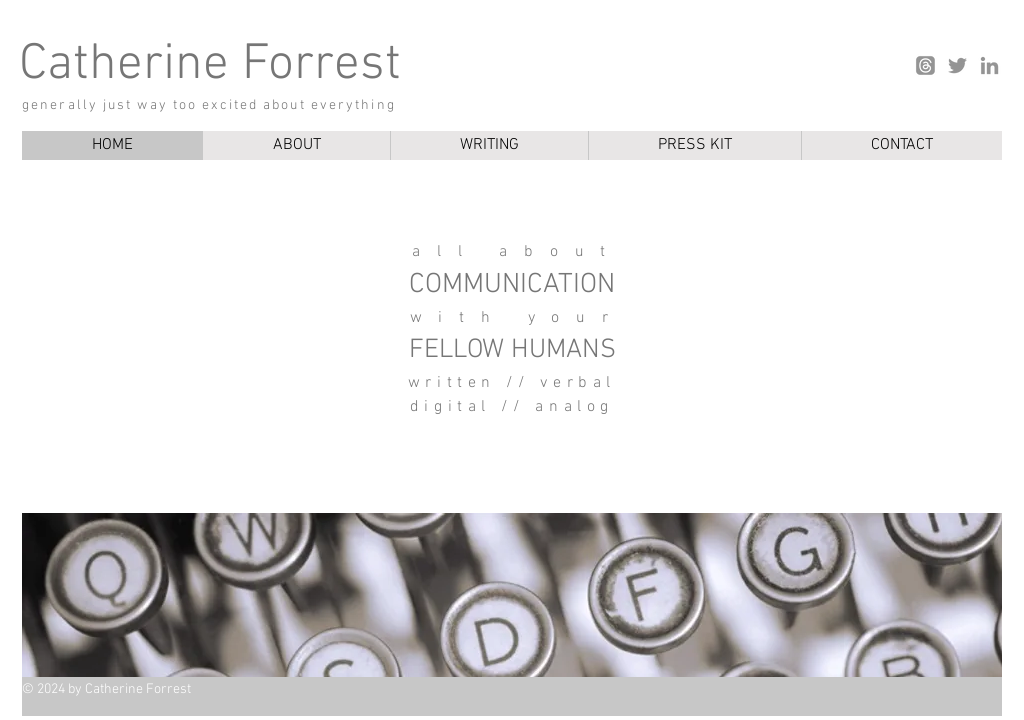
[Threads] (925, 65)
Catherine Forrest (210, 65)
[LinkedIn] (989, 65)
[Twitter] (957, 65)
